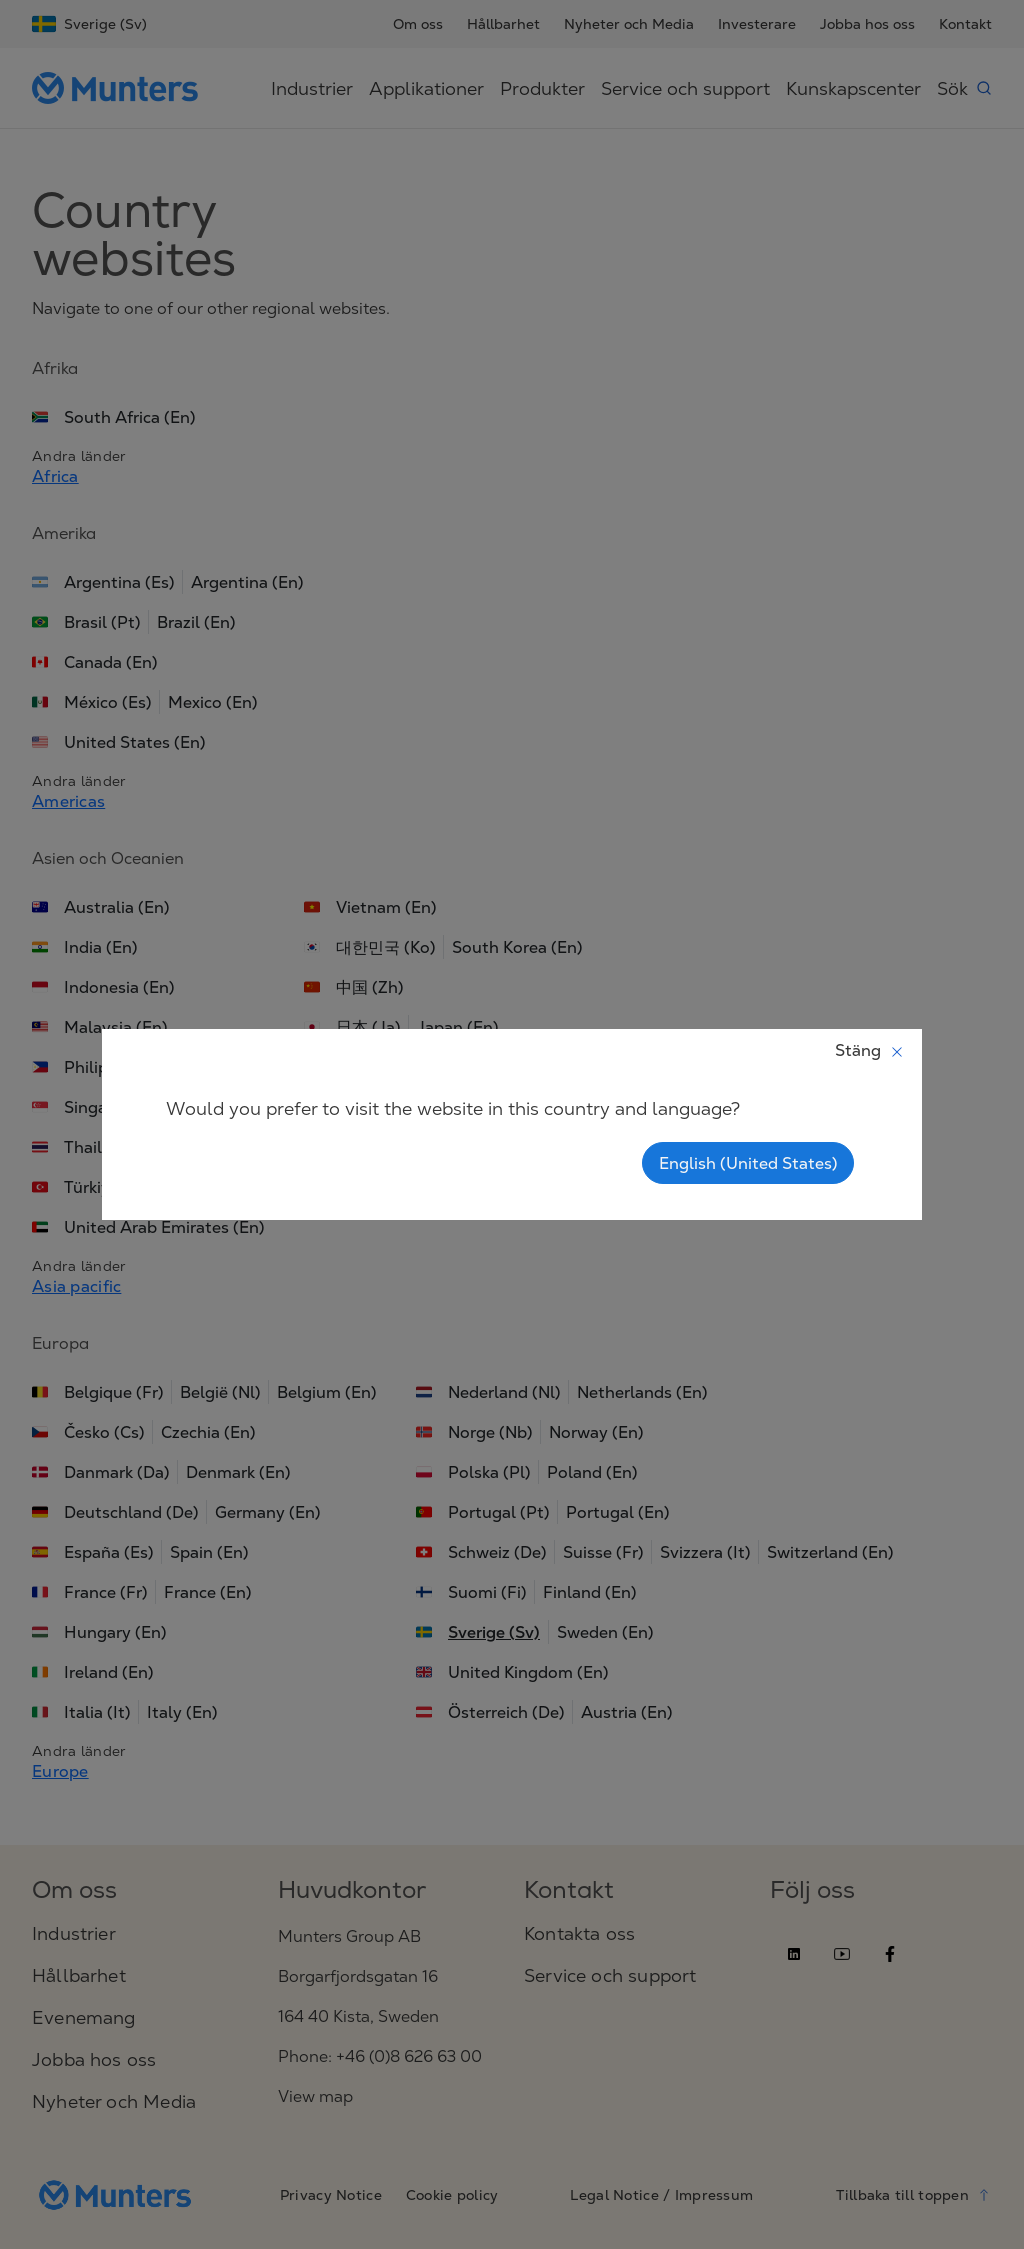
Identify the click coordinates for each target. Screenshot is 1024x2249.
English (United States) (748, 1163)
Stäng (870, 1050)
